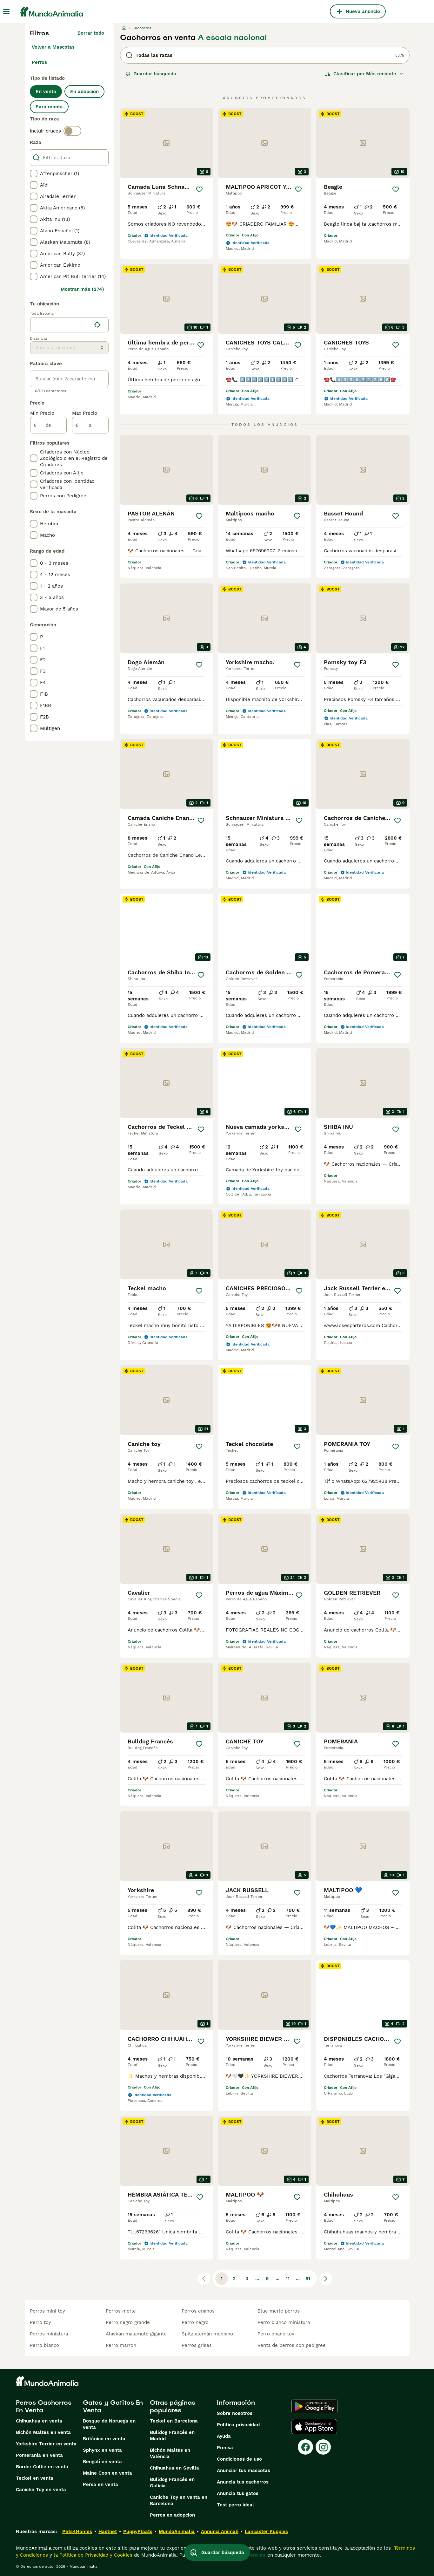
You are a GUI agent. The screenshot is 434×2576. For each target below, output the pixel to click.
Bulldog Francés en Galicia (172, 2483)
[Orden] (364, 73)
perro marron (121, 2345)
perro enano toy (275, 2334)
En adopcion (84, 91)
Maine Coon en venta (107, 2473)
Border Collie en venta (42, 2467)
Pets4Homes (77, 2531)
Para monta (49, 107)
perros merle (121, 2311)
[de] (48, 425)
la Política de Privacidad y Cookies (92, 2555)
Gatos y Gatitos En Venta (113, 2406)
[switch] (72, 131)
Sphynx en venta (102, 2450)
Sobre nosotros (234, 2413)
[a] (90, 425)
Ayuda (224, 2436)
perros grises (197, 2345)
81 (307, 2278)
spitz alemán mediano (207, 2334)
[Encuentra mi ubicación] (97, 324)
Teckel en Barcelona (174, 2421)
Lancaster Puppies (266, 2531)
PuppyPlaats (137, 2531)
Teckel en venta (34, 2478)
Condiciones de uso (239, 2459)
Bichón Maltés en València (170, 2453)
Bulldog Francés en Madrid (172, 2435)
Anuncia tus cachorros (243, 2482)
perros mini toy (47, 2311)
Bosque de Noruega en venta (109, 2424)
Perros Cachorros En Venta (43, 2406)
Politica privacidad (238, 2425)
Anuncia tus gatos (237, 2493)
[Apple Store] (314, 2426)
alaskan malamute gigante (136, 2334)
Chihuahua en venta (39, 2421)
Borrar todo (90, 33)
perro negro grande (128, 2322)
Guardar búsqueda (151, 74)
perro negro (195, 2322)
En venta (46, 91)
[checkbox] (33, 173)
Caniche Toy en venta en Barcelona (178, 2500)
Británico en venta (104, 2439)
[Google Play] (314, 2406)
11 (288, 2278)
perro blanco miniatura (283, 2322)
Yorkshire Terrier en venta (46, 2444)
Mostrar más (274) (82, 289)
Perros (39, 62)
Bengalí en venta (102, 2461)
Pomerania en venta (39, 2455)
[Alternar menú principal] (6, 11)
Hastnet (107, 2531)
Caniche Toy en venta (41, 2489)
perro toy (40, 2322)
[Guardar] (199, 189)
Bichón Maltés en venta (43, 2432)
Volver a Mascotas (53, 47)
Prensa (225, 2447)
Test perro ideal (235, 2505)
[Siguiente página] (325, 2278)
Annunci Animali (219, 2531)
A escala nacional (232, 37)
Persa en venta (100, 2484)
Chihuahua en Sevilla (174, 2468)
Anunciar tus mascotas (243, 2470)
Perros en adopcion (172, 2515)
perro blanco (44, 2345)
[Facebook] (305, 2447)
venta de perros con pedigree (291, 2345)
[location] (69, 324)
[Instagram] (323, 2447)
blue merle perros (278, 2311)
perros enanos (198, 2311)
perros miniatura (49, 2334)
